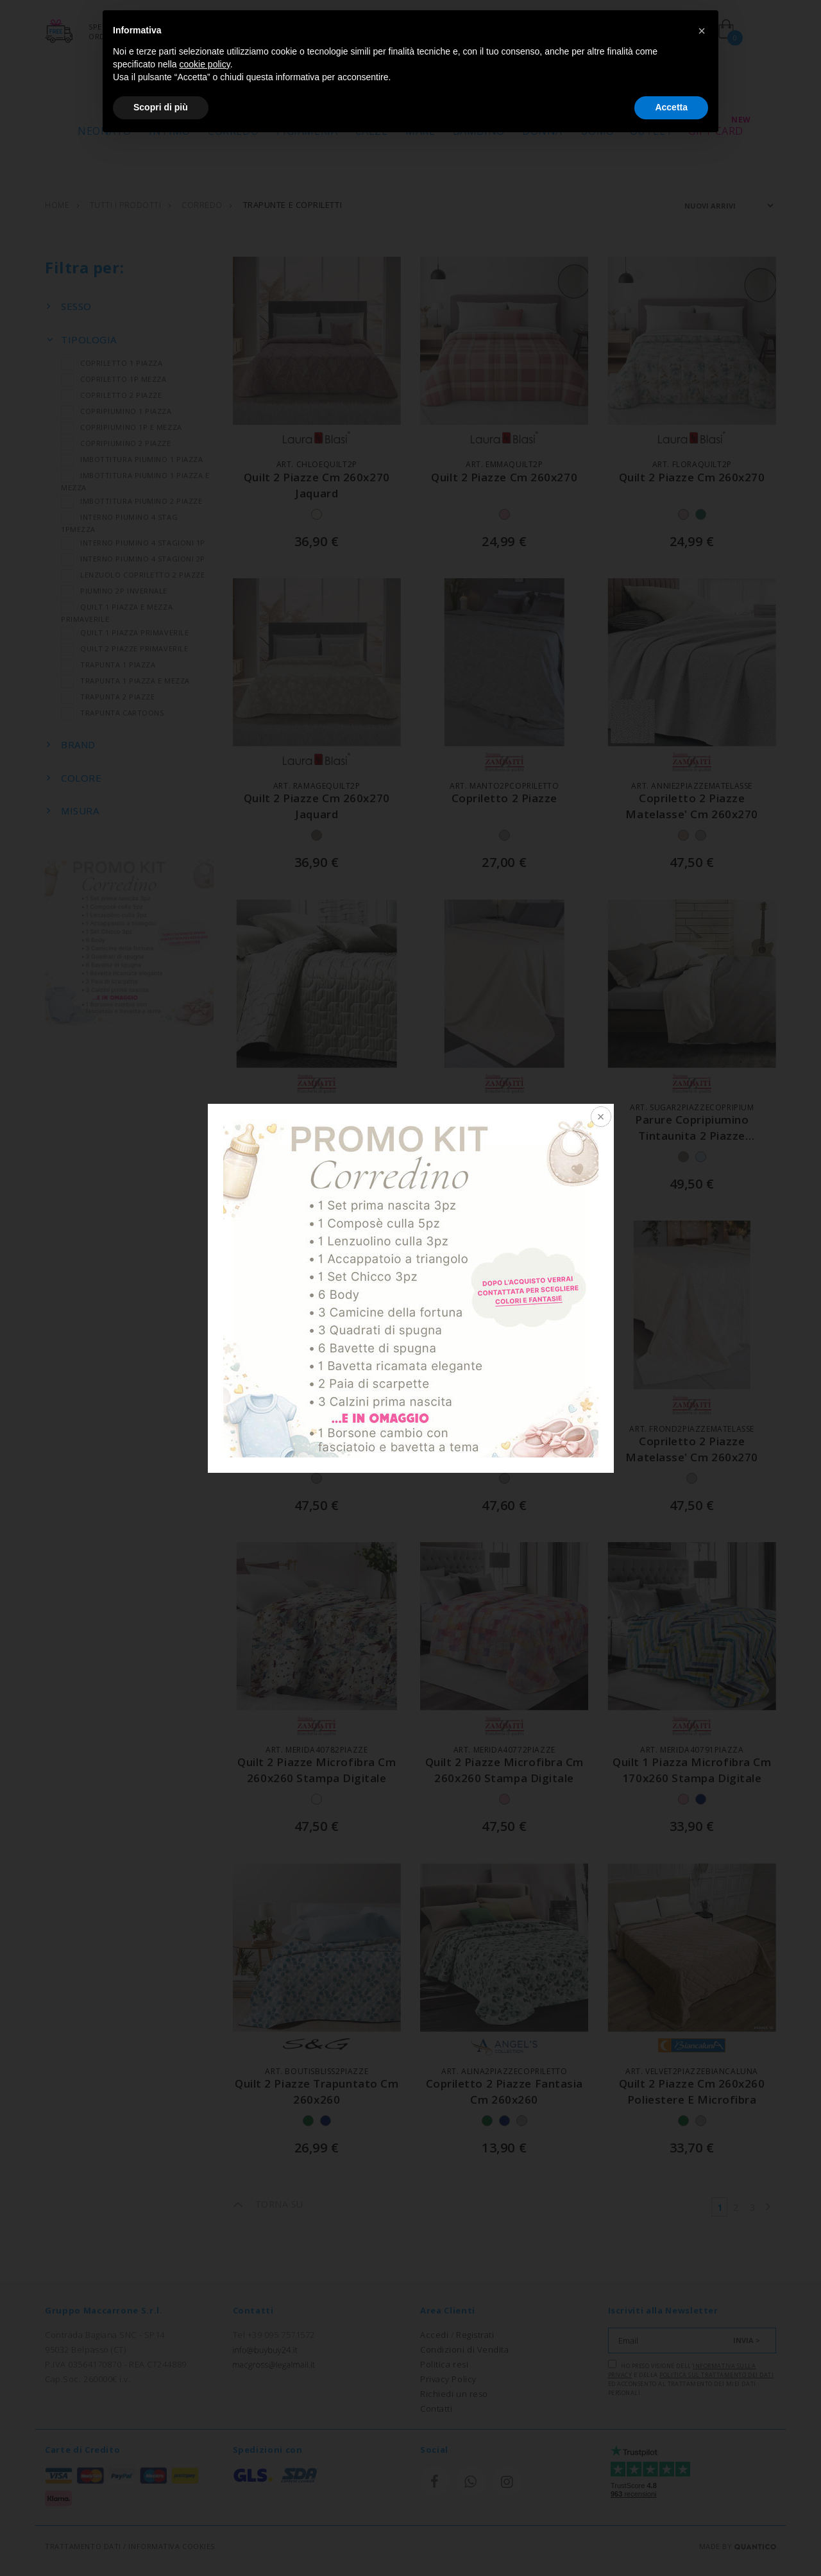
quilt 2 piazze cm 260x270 (504, 477)
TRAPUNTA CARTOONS (112, 712)
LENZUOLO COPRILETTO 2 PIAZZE (133, 575)
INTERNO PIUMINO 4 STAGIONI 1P (133, 542)
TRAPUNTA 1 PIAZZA (108, 664)
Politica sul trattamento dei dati (716, 2375)
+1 (342, 1157)
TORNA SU (268, 2204)
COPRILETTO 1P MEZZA (113, 379)
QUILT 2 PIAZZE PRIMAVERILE (124, 648)
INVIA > (746, 2340)
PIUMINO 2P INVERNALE (114, 591)
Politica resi (444, 2364)
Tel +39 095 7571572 (274, 2334)
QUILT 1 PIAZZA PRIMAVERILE (125, 632)
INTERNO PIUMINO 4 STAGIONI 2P (133, 558)
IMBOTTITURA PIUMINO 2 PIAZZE (131, 501)
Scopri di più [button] (160, 107)
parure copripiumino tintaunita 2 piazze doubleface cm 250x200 (691, 1135)
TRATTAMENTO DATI (83, 2546)
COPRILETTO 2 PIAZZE (111, 395)
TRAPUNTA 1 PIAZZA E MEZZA (125, 680)
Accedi (434, 2334)
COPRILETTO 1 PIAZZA (111, 363)
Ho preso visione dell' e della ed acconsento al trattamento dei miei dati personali (691, 2378)
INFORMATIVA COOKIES (171, 2546)
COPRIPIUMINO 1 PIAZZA (116, 411)
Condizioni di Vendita (464, 2349)
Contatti (436, 2408)
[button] (701, 31)
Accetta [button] (671, 107)
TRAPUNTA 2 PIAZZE (108, 696)
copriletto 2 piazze (504, 798)
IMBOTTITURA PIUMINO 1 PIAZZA (132, 459)
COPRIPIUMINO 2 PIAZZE (116, 443)
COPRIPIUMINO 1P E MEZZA (121, 427)
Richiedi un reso (454, 2394)
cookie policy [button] (205, 64)
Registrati (475, 2334)
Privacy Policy (448, 2379)
